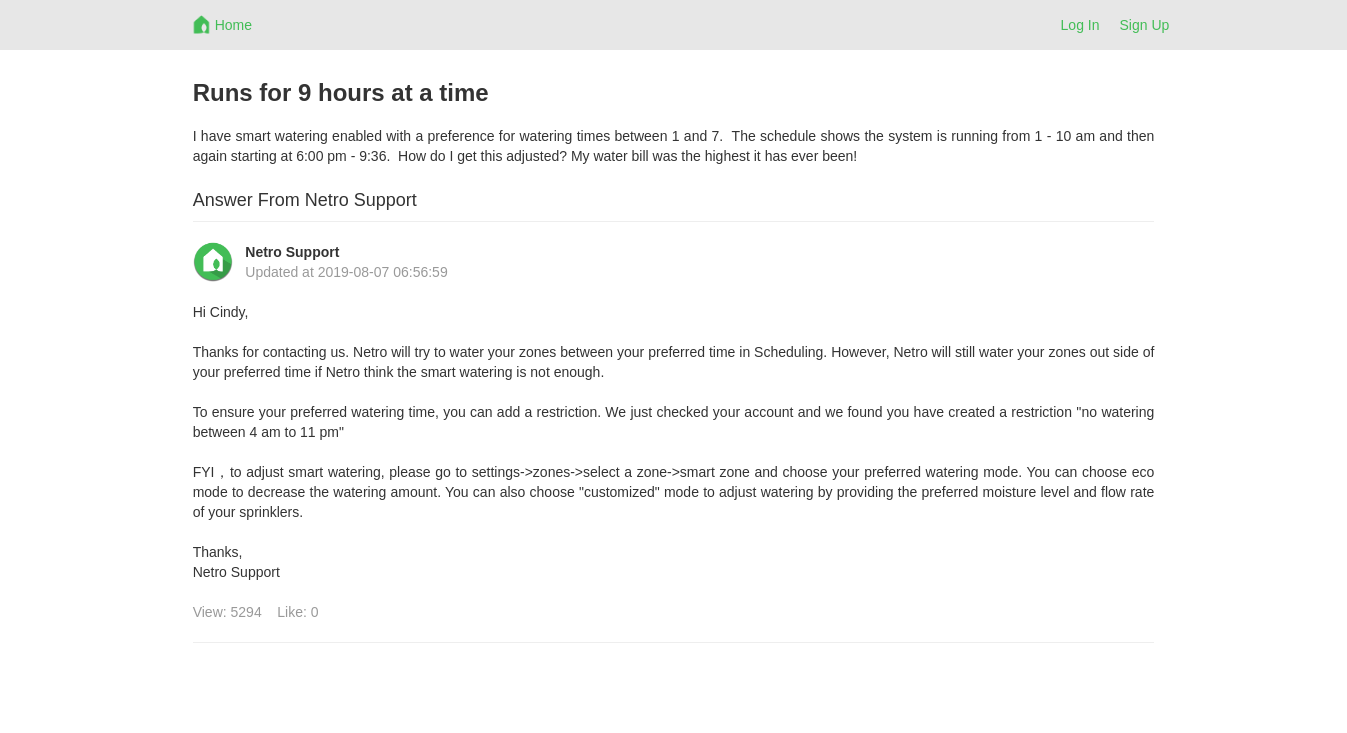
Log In (1080, 25)
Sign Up (1145, 25)
